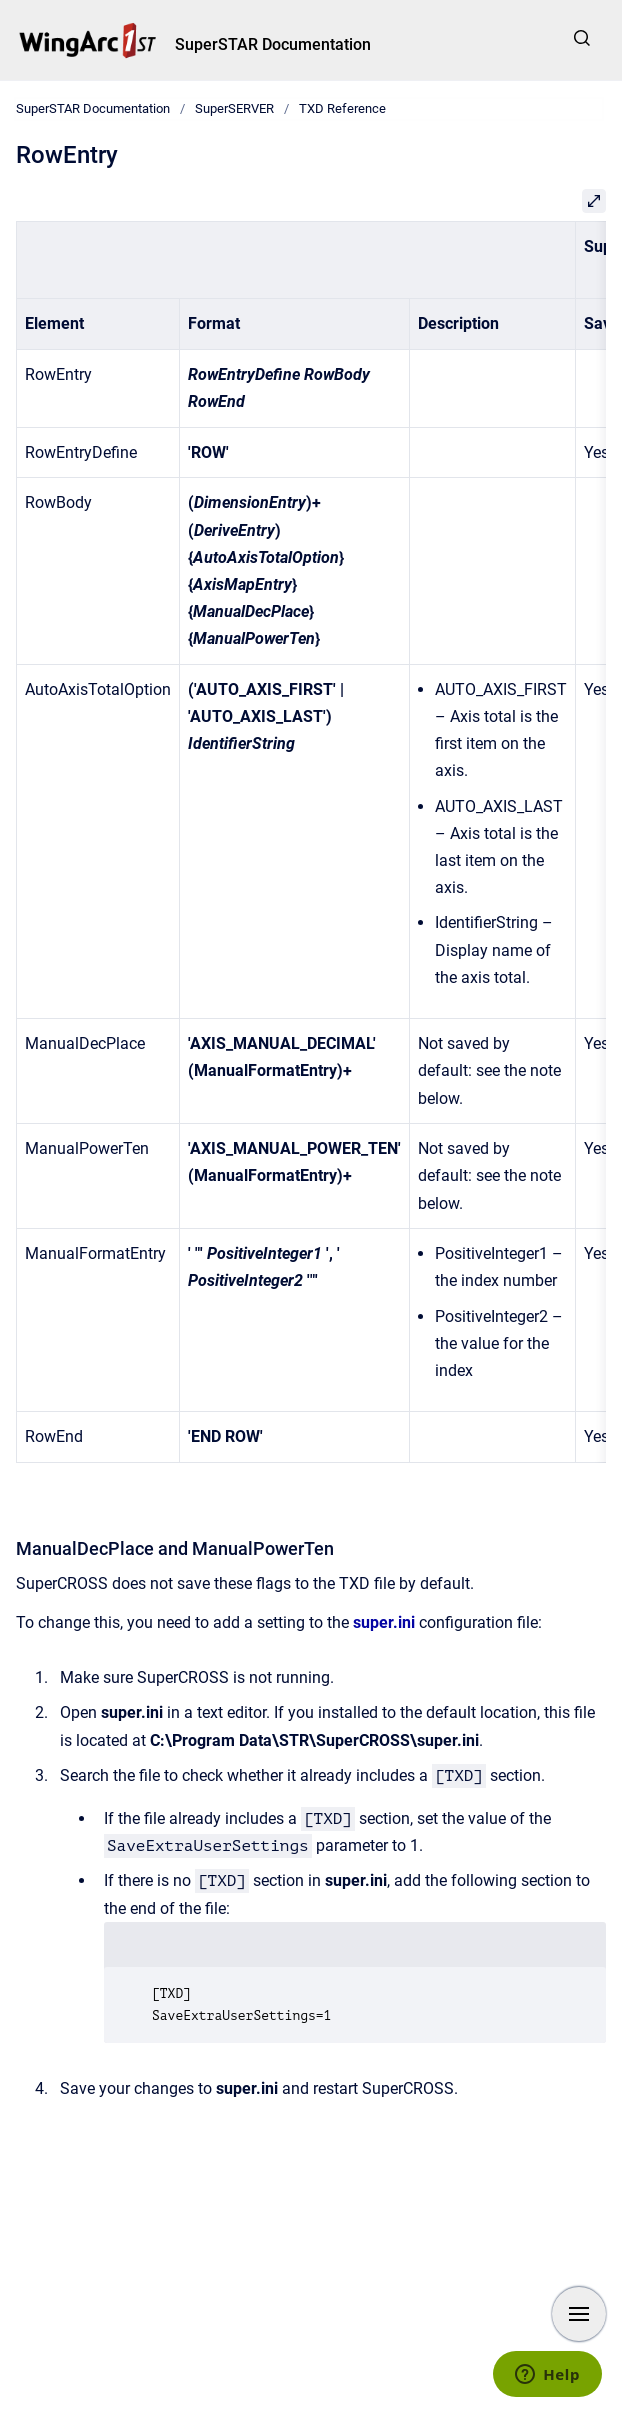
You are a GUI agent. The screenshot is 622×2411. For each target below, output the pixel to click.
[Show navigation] (579, 2314)
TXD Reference (342, 108)
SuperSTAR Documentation (273, 44)
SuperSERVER (234, 108)
